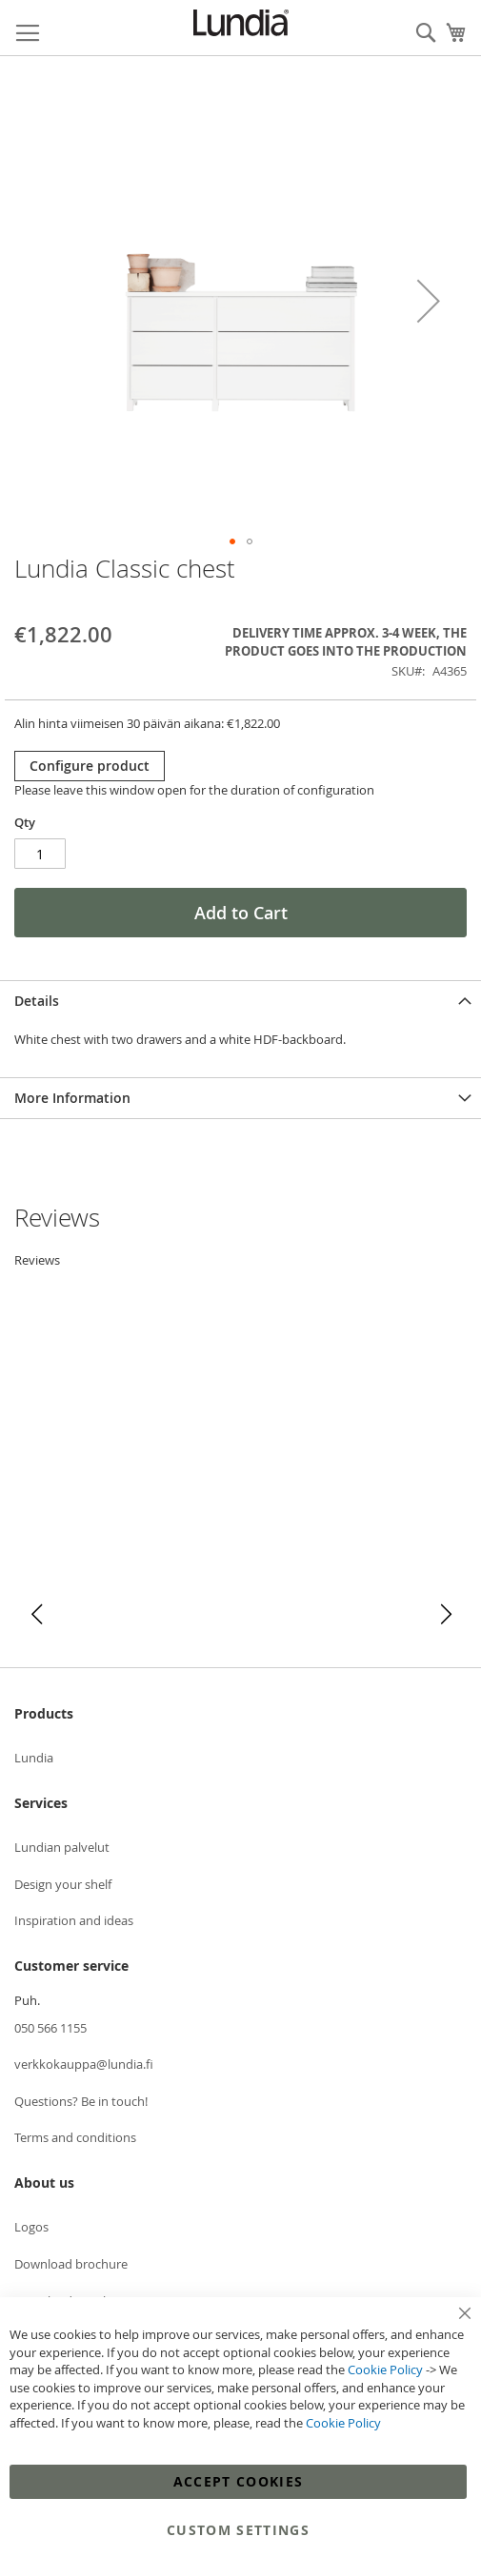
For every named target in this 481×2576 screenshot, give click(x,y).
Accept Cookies (238, 2481)
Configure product (90, 766)
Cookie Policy (385, 2369)
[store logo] (241, 23)
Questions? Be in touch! (81, 2101)
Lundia (33, 1757)
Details (36, 1001)
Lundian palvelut (62, 1847)
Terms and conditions (75, 2137)
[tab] (240, 1000)
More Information (72, 1098)
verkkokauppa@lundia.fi (83, 2064)
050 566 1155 (50, 2027)
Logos (31, 2226)
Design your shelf (62, 1884)
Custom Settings (238, 2530)
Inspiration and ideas (73, 1920)
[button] (429, 301)
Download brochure (71, 2263)
